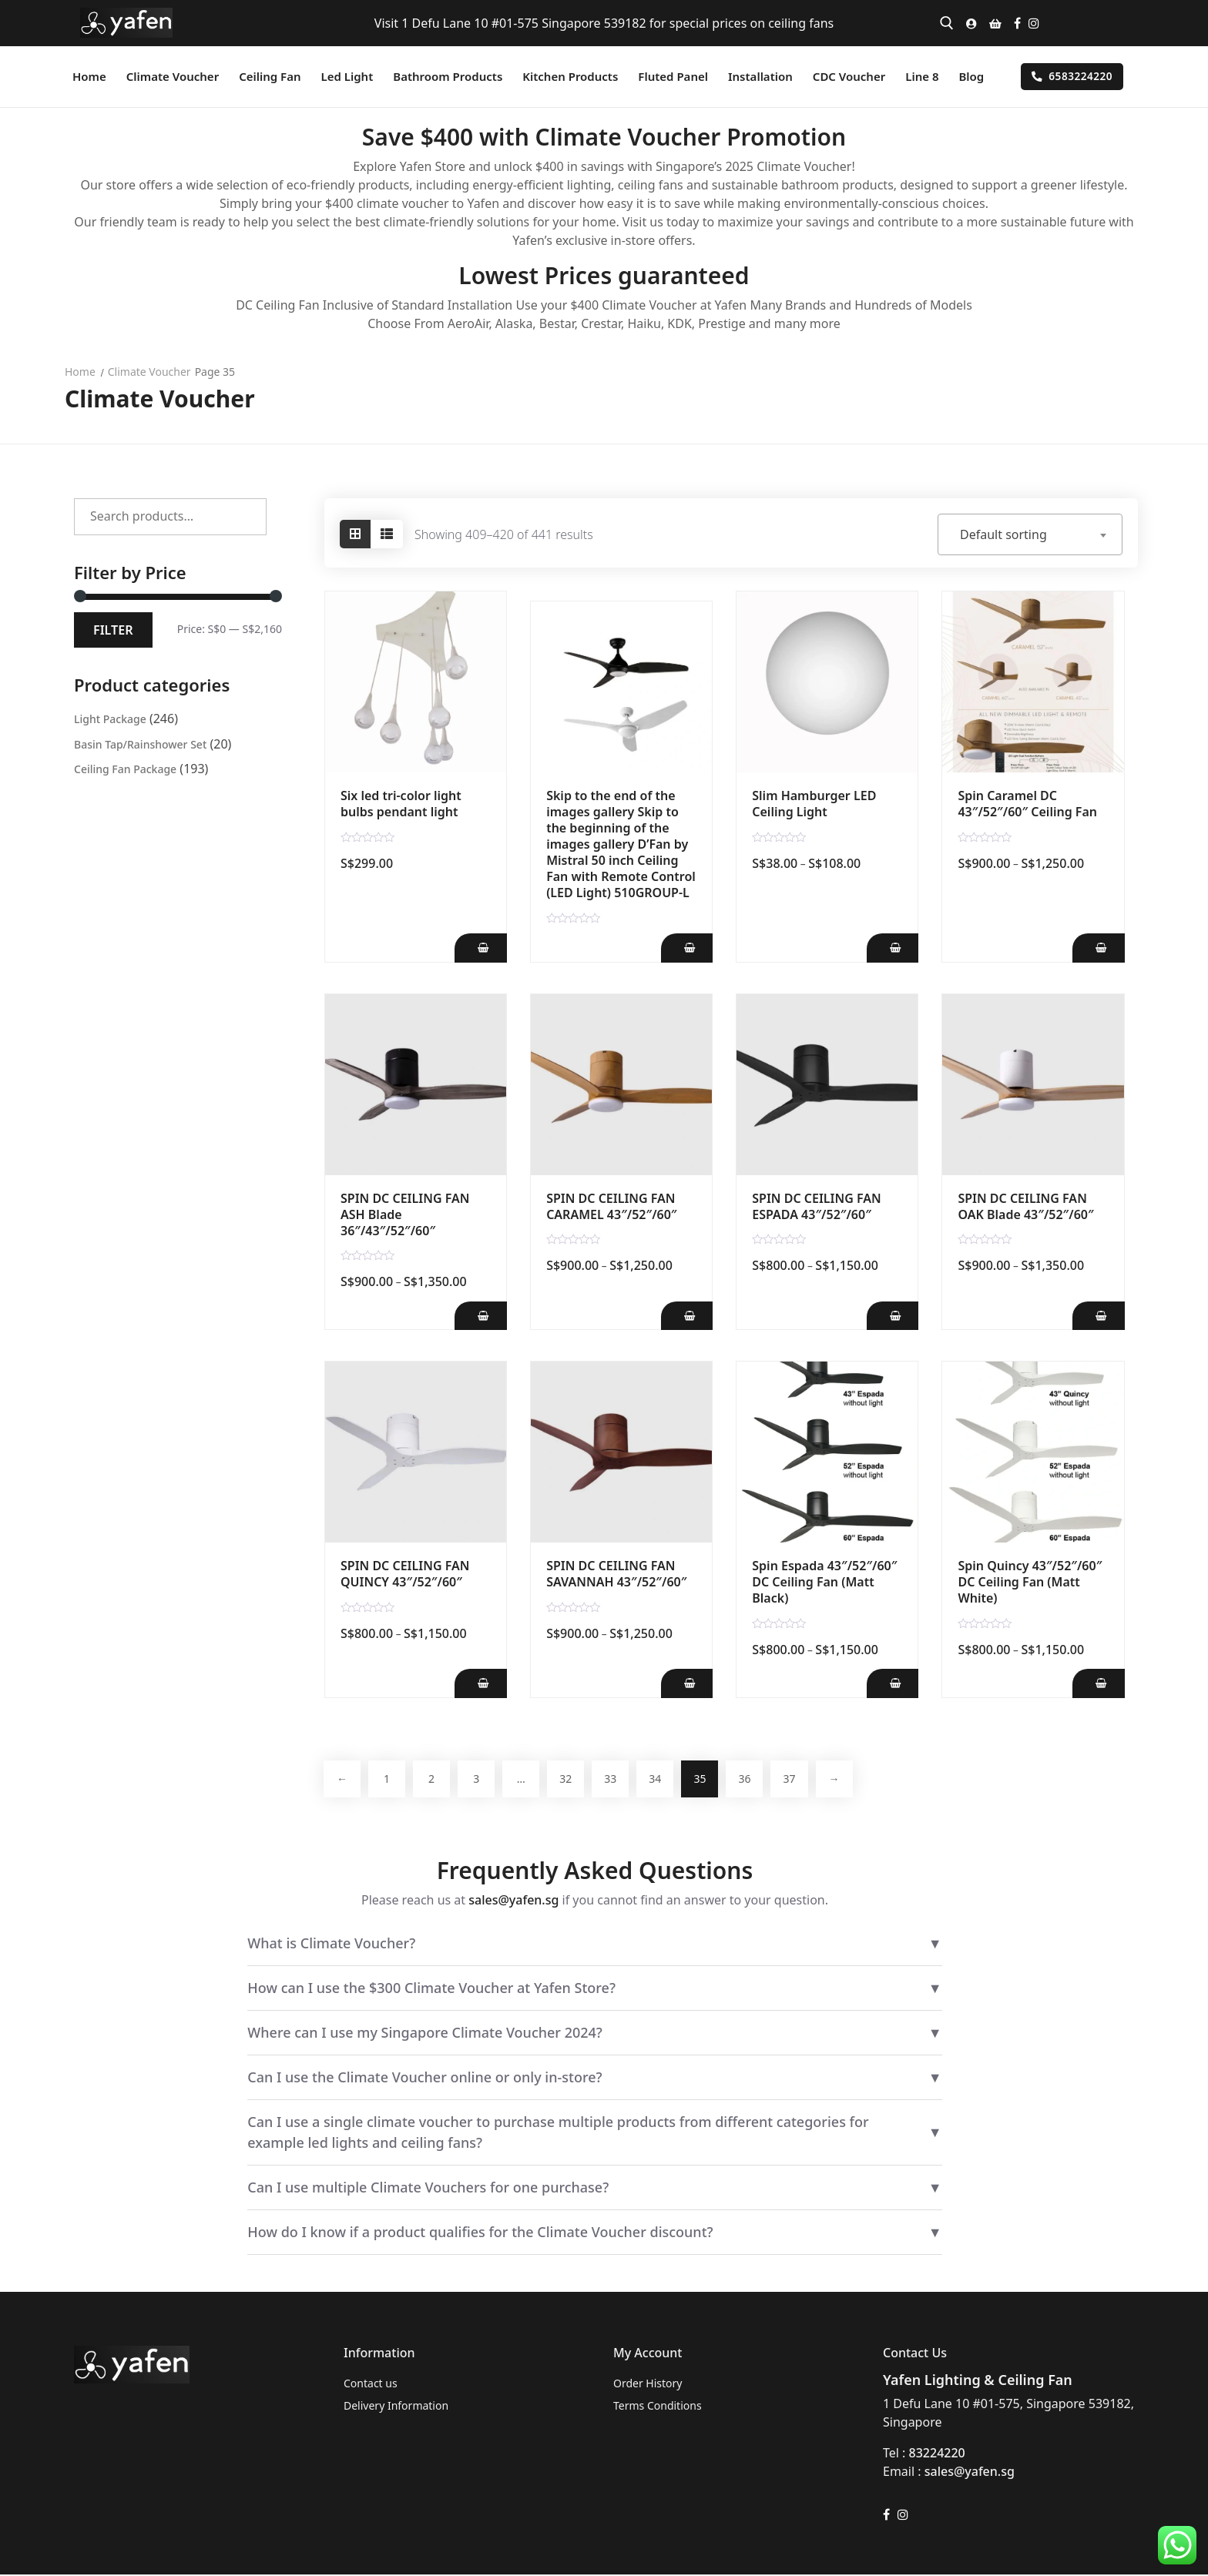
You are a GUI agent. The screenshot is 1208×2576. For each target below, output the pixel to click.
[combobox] (1030, 534)
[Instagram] (1033, 23)
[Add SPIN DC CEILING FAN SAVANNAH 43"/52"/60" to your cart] (686, 1684)
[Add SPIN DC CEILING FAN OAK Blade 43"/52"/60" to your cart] (1098, 1315)
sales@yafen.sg (513, 1901)
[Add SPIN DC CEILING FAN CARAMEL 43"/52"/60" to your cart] (686, 1315)
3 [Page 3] (481, 1779)
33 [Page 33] (620, 1779)
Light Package (110, 719)
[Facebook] (1017, 23)
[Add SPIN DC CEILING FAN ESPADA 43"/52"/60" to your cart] (891, 1315)
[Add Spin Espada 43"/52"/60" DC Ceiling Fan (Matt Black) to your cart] (891, 1684)
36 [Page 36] (759, 1779)
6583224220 (1072, 76)
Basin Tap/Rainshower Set (140, 744)
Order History (648, 2384)
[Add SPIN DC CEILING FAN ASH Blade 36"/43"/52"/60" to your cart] (480, 1315)
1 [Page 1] (389, 1779)
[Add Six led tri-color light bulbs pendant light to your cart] (480, 948)
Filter (113, 629)
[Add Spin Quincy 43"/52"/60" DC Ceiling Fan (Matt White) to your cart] (1098, 1684)
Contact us (371, 2384)
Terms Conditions (657, 2407)
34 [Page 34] (666, 1779)
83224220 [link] (937, 2454)
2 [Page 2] (435, 1779)
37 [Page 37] (805, 1779)
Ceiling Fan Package (125, 769)
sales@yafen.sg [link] (969, 2472)
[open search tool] (947, 23)
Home (80, 371)
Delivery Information (396, 2407)
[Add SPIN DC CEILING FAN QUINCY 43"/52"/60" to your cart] (480, 1684)
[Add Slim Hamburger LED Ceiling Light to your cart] (891, 948)
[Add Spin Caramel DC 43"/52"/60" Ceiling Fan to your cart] (1098, 948)
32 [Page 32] (574, 1779)
